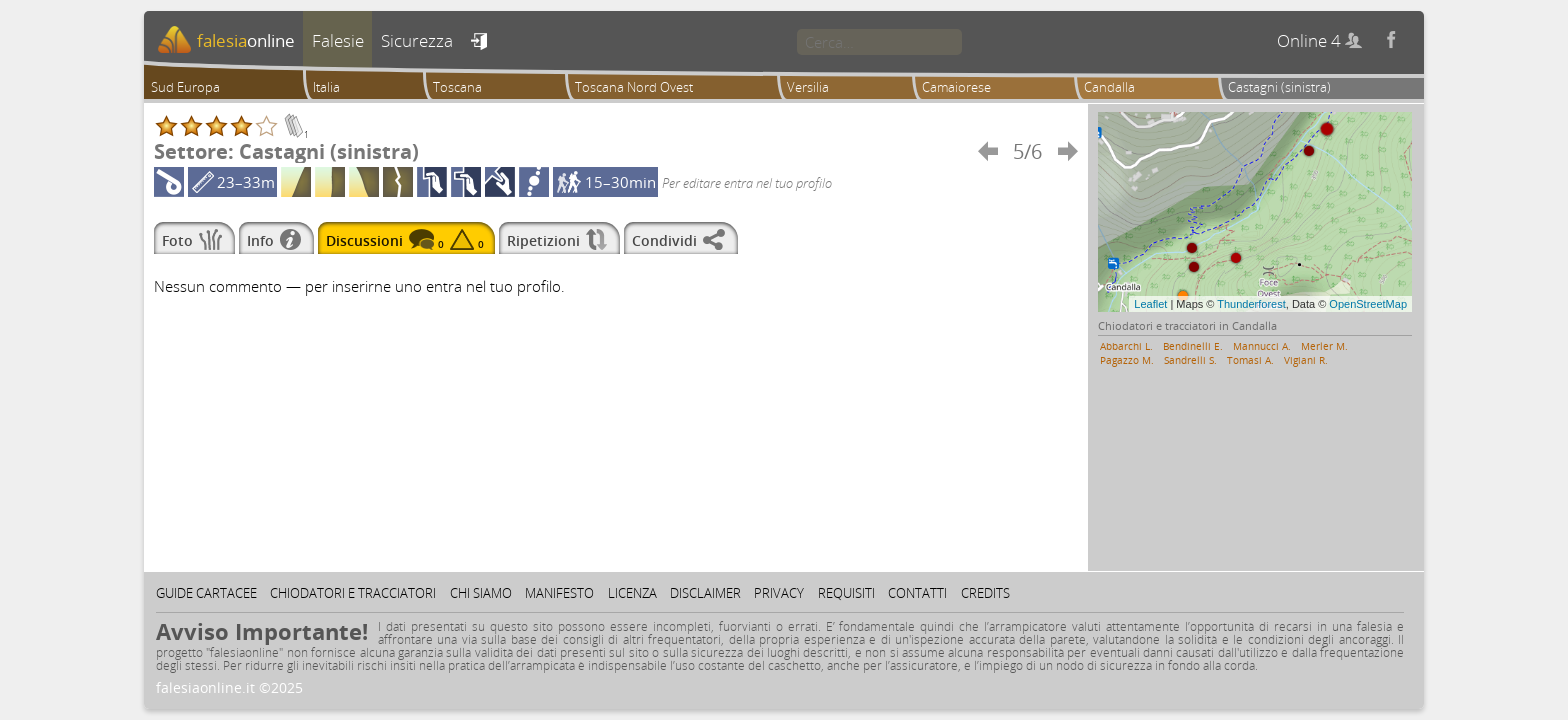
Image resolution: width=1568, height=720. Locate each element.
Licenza (632, 593)
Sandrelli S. (1190, 360)
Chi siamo (481, 593)
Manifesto (559, 593)
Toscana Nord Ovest (634, 87)
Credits (985, 593)
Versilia (808, 87)
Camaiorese (956, 87)
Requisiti (846, 593)
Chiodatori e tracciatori (353, 593)
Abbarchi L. (1126, 346)
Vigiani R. (1306, 360)
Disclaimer (705, 593)
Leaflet (1150, 304)
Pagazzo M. (1127, 360)
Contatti (917, 593)
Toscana (457, 87)
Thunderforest (1251, 304)
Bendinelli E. (1193, 346)
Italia (326, 87)
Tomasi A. (1250, 360)
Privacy (779, 593)
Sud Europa (185, 87)
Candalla (1109, 87)
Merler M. (1324, 346)
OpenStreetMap (1368, 304)
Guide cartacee (206, 593)
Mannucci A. (1262, 346)
